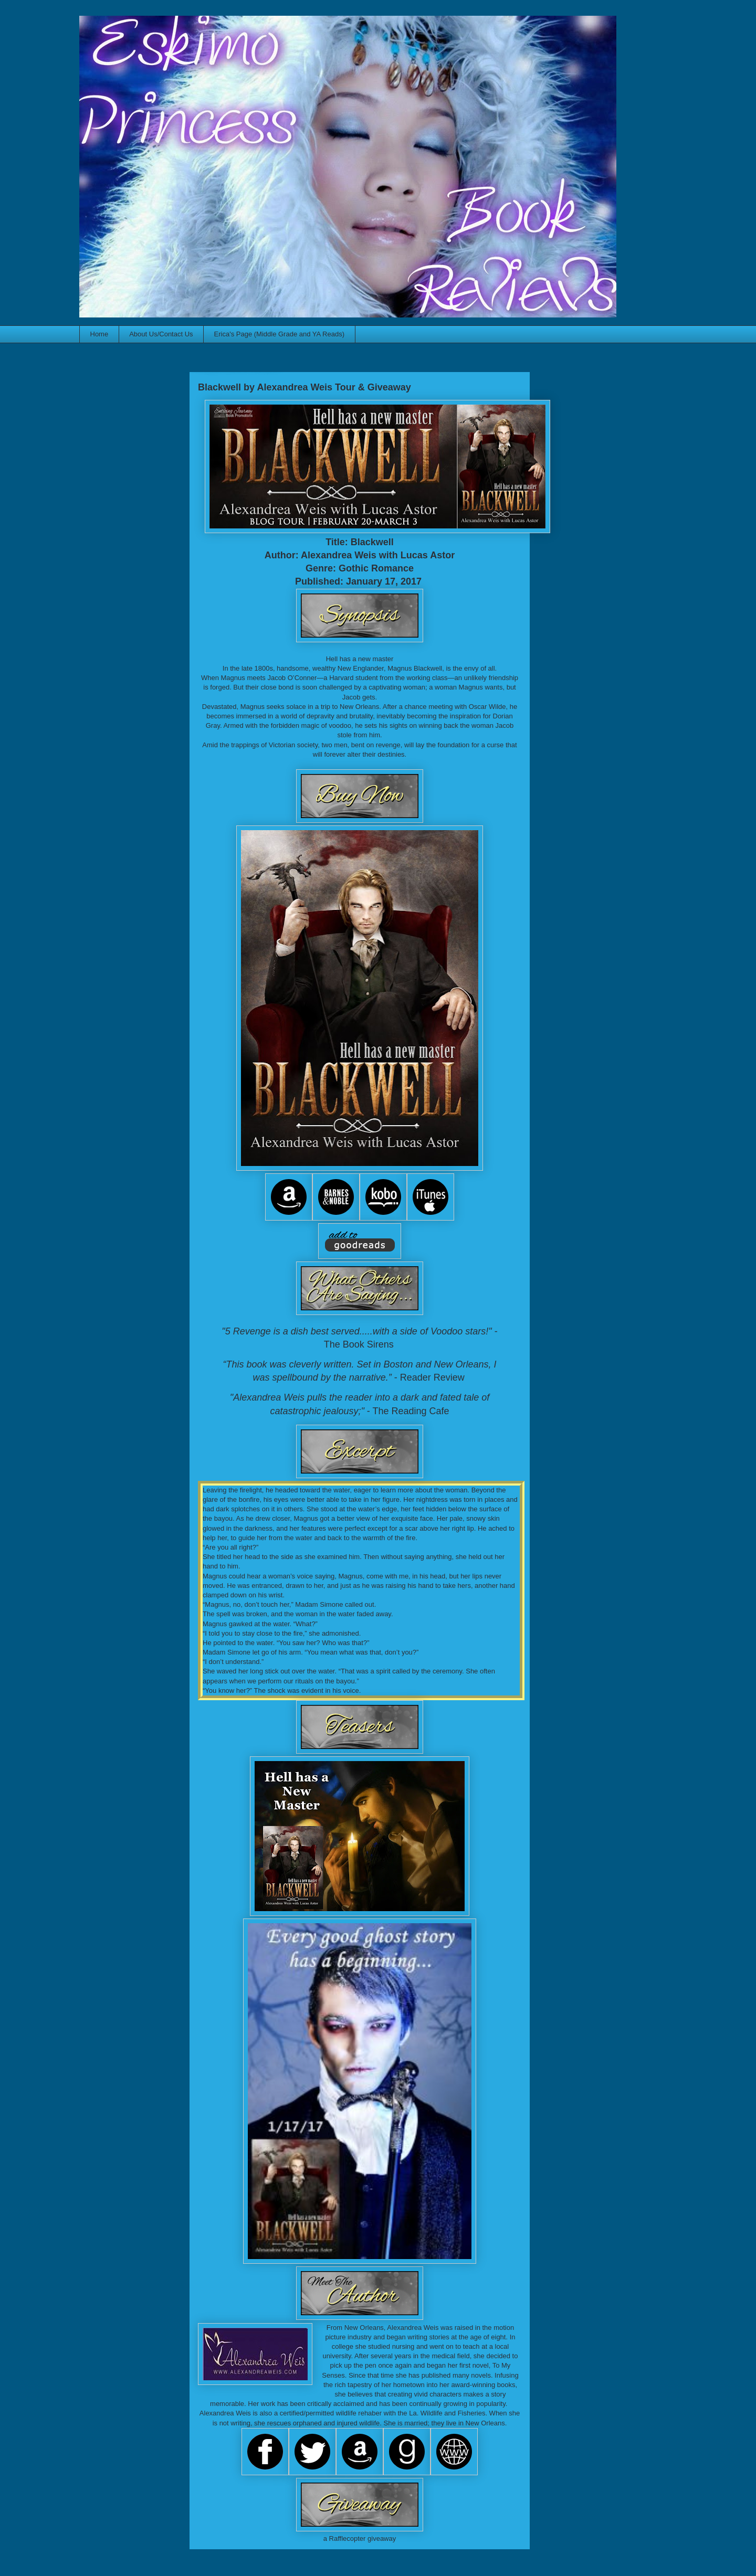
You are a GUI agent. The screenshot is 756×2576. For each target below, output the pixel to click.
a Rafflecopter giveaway (359, 2538)
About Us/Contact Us (161, 334)
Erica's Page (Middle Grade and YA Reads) (279, 334)
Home (99, 334)
